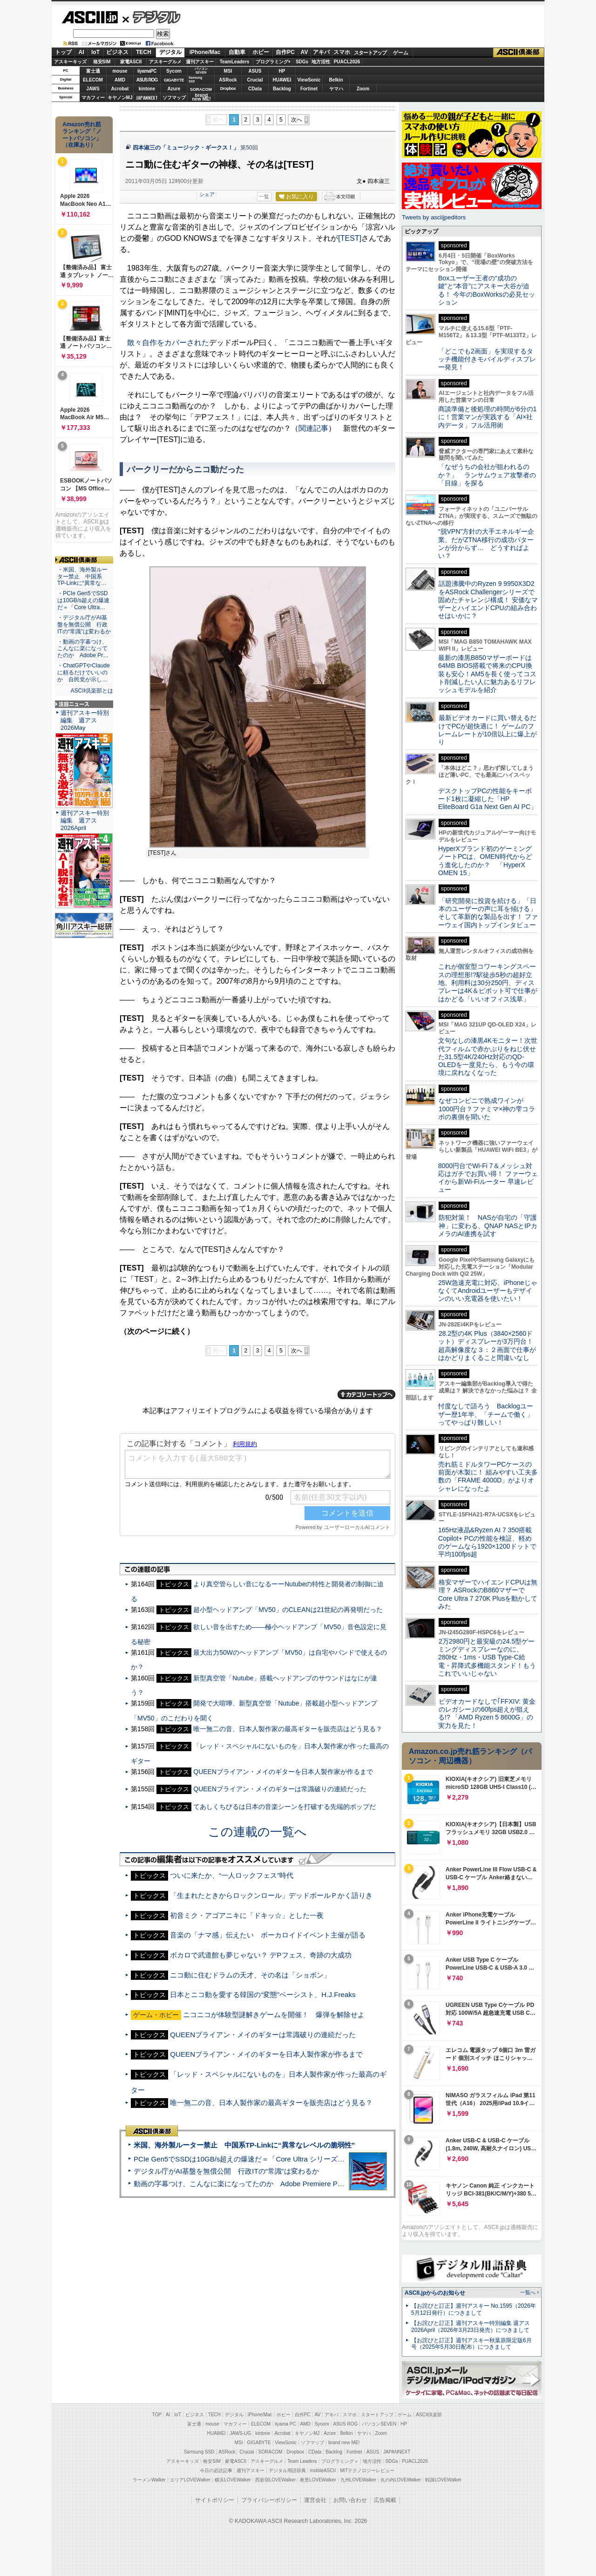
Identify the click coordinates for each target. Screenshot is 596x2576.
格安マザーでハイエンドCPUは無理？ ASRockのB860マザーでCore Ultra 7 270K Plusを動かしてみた (488, 1594)
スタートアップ (370, 52)
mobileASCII (323, 2470)
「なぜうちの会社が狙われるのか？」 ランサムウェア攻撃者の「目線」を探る (487, 475)
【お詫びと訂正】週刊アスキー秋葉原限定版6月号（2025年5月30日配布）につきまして (471, 2344)
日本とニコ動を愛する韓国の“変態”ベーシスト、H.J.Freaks (262, 1972)
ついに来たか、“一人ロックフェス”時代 (231, 1852)
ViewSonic (309, 79)
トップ (63, 52)
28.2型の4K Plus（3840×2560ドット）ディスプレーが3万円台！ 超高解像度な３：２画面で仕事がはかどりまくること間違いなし (487, 1345)
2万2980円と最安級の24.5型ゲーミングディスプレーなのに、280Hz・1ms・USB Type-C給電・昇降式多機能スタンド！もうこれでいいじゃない (487, 1657)
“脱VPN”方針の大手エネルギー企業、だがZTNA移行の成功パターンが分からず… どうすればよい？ (486, 543)
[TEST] (349, 238)
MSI (228, 71)
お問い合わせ (350, 2500)
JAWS (92, 88)
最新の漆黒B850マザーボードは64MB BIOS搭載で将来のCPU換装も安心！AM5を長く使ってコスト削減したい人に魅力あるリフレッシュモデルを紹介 (487, 673)
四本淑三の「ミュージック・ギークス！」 (186, 147)
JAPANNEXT (147, 97)
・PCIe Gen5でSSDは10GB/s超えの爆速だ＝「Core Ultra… (83, 600)
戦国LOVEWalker (443, 2479)
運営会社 (315, 2500)
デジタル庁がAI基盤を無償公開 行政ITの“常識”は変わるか (226, 2148)
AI (81, 52)
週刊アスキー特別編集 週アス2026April (85, 820)
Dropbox (228, 88)
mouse (119, 71)
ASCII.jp (89, 17)
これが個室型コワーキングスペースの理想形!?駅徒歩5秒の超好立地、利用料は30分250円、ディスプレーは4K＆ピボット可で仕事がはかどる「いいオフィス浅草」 (487, 982)
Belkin (336, 79)
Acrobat (120, 88)
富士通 (93, 71)
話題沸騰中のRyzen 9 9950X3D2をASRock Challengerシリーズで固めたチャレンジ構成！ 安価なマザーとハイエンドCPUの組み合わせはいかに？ (488, 599)
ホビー (260, 52)
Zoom (363, 88)
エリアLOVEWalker (190, 2479)
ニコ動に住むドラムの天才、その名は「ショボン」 (250, 1952)
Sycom (174, 71)
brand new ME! (343, 2442)
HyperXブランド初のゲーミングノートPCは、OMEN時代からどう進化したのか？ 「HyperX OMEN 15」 (485, 861)
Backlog (282, 88)
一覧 (264, 196)
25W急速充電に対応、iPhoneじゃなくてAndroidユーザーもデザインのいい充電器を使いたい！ (487, 1291)
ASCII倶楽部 (519, 52)
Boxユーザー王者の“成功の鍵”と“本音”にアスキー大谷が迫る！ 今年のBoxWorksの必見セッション (486, 290)
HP (282, 71)
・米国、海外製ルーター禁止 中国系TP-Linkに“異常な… (82, 576)
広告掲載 (385, 2500)
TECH (143, 52)
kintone (147, 88)
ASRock (228, 79)
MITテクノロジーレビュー (367, 2470)
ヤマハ (336, 88)
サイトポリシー (214, 2500)
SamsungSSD (195, 79)
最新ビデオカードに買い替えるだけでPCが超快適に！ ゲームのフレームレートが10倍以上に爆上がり (487, 730)
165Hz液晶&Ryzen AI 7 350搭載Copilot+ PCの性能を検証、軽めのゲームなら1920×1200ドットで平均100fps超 (487, 1542)
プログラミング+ (273, 61)
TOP (157, 2414)
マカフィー (93, 97)
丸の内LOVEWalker (400, 2479)
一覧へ (527, 2292)
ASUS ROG (146, 79)
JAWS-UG (240, 2433)
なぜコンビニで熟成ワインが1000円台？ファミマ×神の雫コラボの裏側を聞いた (486, 1109)
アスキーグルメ (165, 61)
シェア (243, 194)
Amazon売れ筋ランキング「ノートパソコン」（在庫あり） (82, 134)
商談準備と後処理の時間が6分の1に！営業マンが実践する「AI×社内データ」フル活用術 (487, 417)
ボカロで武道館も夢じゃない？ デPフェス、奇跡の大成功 (260, 1932)
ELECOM (93, 79)
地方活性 (321, 61)
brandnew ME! (201, 98)
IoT (95, 52)
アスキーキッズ (70, 61)
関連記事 (313, 428)
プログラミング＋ (340, 2461)
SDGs (302, 61)
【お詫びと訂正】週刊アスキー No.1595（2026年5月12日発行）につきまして (473, 2309)
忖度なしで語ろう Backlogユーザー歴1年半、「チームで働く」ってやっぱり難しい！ (485, 1414)
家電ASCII (131, 61)
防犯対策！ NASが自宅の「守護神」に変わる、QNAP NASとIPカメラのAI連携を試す (487, 1225)
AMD (120, 79)
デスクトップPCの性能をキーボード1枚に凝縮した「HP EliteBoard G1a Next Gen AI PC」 (487, 799)
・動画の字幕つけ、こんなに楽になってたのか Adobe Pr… (82, 649)
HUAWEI (282, 79)
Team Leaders (302, 2461)
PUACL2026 (347, 61)
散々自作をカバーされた (168, 343)
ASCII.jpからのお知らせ (435, 2293)
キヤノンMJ (120, 97)
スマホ (341, 52)
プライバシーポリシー (269, 2500)
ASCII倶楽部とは (91, 690)
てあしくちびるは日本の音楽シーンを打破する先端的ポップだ (284, 1784)
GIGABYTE (174, 80)
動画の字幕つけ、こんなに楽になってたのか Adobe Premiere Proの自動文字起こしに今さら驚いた (291, 2161)
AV (304, 52)
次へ (296, 119)
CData (255, 88)
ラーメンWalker (149, 2479)
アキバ (321, 52)
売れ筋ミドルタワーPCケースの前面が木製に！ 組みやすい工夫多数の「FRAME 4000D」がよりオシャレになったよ (488, 1476)
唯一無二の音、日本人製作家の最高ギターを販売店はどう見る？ (287, 1706)
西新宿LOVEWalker (275, 2479)
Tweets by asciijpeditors (434, 217)
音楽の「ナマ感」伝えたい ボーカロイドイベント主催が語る (268, 1912)
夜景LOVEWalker (318, 2479)
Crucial (255, 79)
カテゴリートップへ (366, 1371)
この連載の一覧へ (257, 1809)
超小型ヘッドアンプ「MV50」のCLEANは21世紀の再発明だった (288, 1586)
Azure (174, 88)
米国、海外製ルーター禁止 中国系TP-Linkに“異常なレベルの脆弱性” (244, 2122)
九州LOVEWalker (358, 2479)
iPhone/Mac (205, 52)
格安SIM (102, 61)
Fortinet (309, 88)
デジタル (151, 17)
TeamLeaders (235, 61)
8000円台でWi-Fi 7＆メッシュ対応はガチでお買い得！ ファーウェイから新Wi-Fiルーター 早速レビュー (488, 1178)
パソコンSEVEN (201, 70)
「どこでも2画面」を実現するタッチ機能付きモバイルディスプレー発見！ (487, 359)
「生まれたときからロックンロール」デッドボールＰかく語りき (271, 1872)
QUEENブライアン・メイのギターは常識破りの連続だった (279, 1766)
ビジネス (117, 52)
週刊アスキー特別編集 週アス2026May (85, 720)
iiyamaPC (146, 71)
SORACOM (270, 2451)
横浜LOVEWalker (233, 2479)
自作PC (285, 52)
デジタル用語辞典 (287, 2470)
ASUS (255, 71)
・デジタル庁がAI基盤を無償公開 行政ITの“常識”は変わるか (84, 624)
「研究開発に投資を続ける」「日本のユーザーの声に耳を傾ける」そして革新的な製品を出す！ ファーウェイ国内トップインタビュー (488, 913)
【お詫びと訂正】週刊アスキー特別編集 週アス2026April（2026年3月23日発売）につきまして (470, 2326)
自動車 (237, 52)
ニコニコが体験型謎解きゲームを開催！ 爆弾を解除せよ (274, 1992)
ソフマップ (174, 97)
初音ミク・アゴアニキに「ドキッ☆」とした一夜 (247, 1892)
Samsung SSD (199, 2451)
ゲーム (400, 52)
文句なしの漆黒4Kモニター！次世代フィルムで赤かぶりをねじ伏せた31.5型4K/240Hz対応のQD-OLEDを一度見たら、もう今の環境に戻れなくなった (487, 1056)
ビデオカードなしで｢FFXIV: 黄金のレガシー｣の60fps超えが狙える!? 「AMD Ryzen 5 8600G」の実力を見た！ (486, 1713)
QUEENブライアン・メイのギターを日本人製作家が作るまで (283, 1749)
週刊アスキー (200, 61)
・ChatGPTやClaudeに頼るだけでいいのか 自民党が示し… (83, 672)
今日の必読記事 (216, 2470)
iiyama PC (285, 2423)
